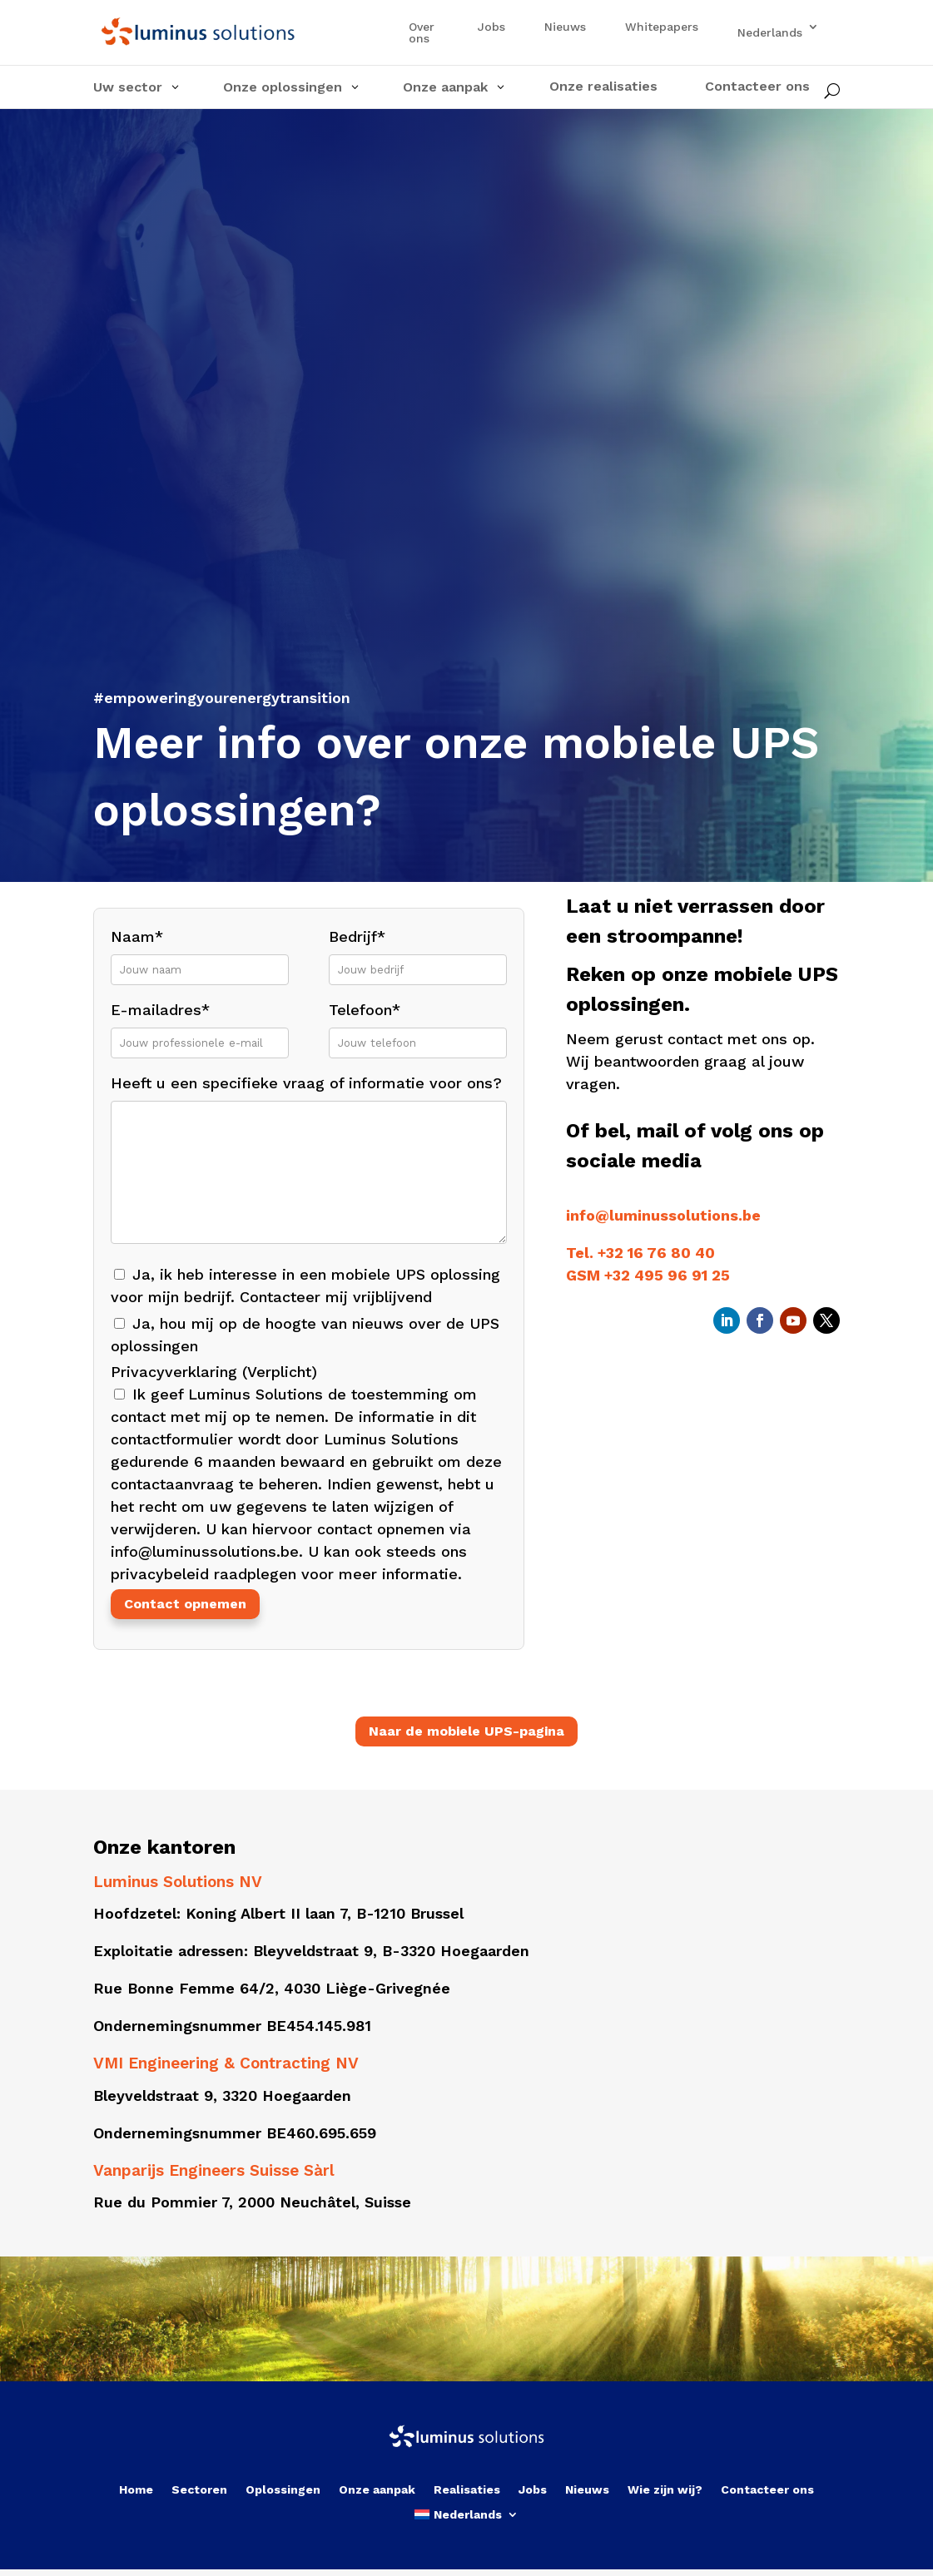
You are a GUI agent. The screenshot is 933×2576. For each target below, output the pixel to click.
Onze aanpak (377, 2490)
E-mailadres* (200, 1025)
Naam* (200, 952)
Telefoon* (418, 1025)
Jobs (491, 27)
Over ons (421, 33)
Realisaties (467, 2490)
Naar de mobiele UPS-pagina (466, 1731)
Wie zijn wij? (665, 2490)
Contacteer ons (767, 2490)
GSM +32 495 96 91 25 (648, 1275)
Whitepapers (661, 27)
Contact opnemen (185, 1604)
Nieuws (565, 27)
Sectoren (199, 2490)
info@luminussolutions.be (663, 1215)
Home (136, 2490)
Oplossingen (283, 2490)
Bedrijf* (418, 952)
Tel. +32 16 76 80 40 (640, 1252)
